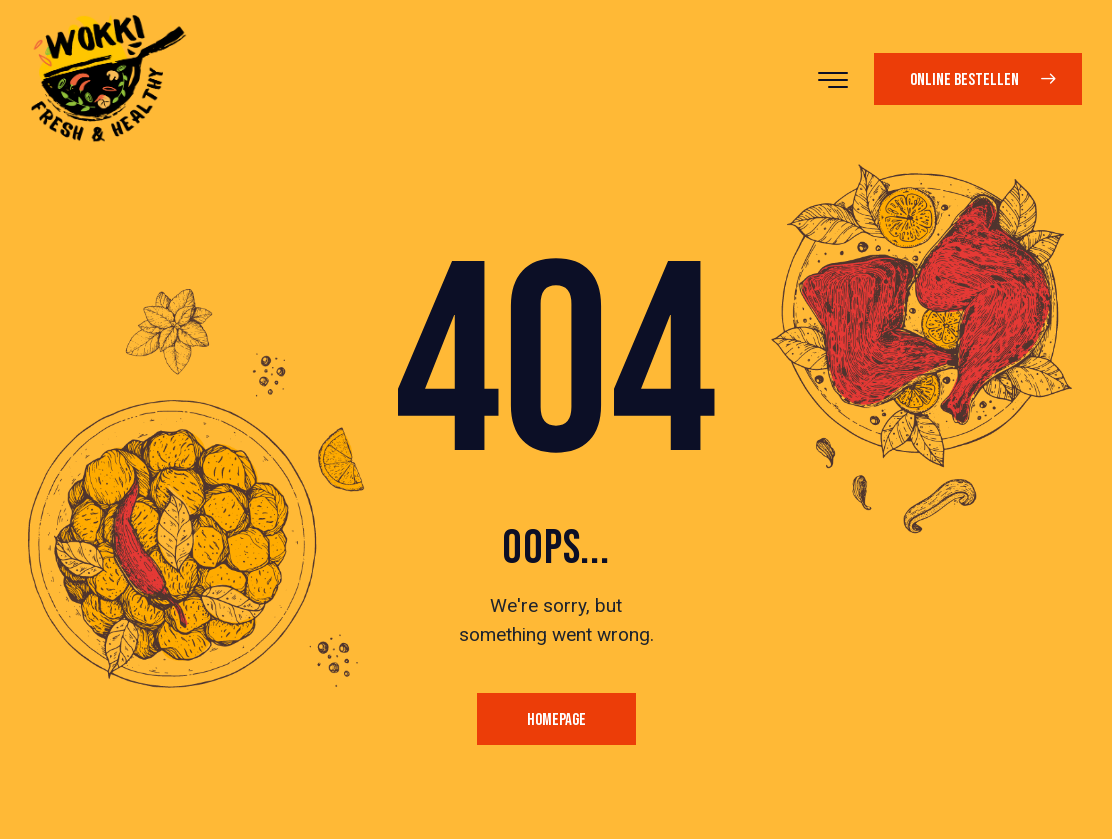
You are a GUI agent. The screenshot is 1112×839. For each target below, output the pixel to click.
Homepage (556, 720)
